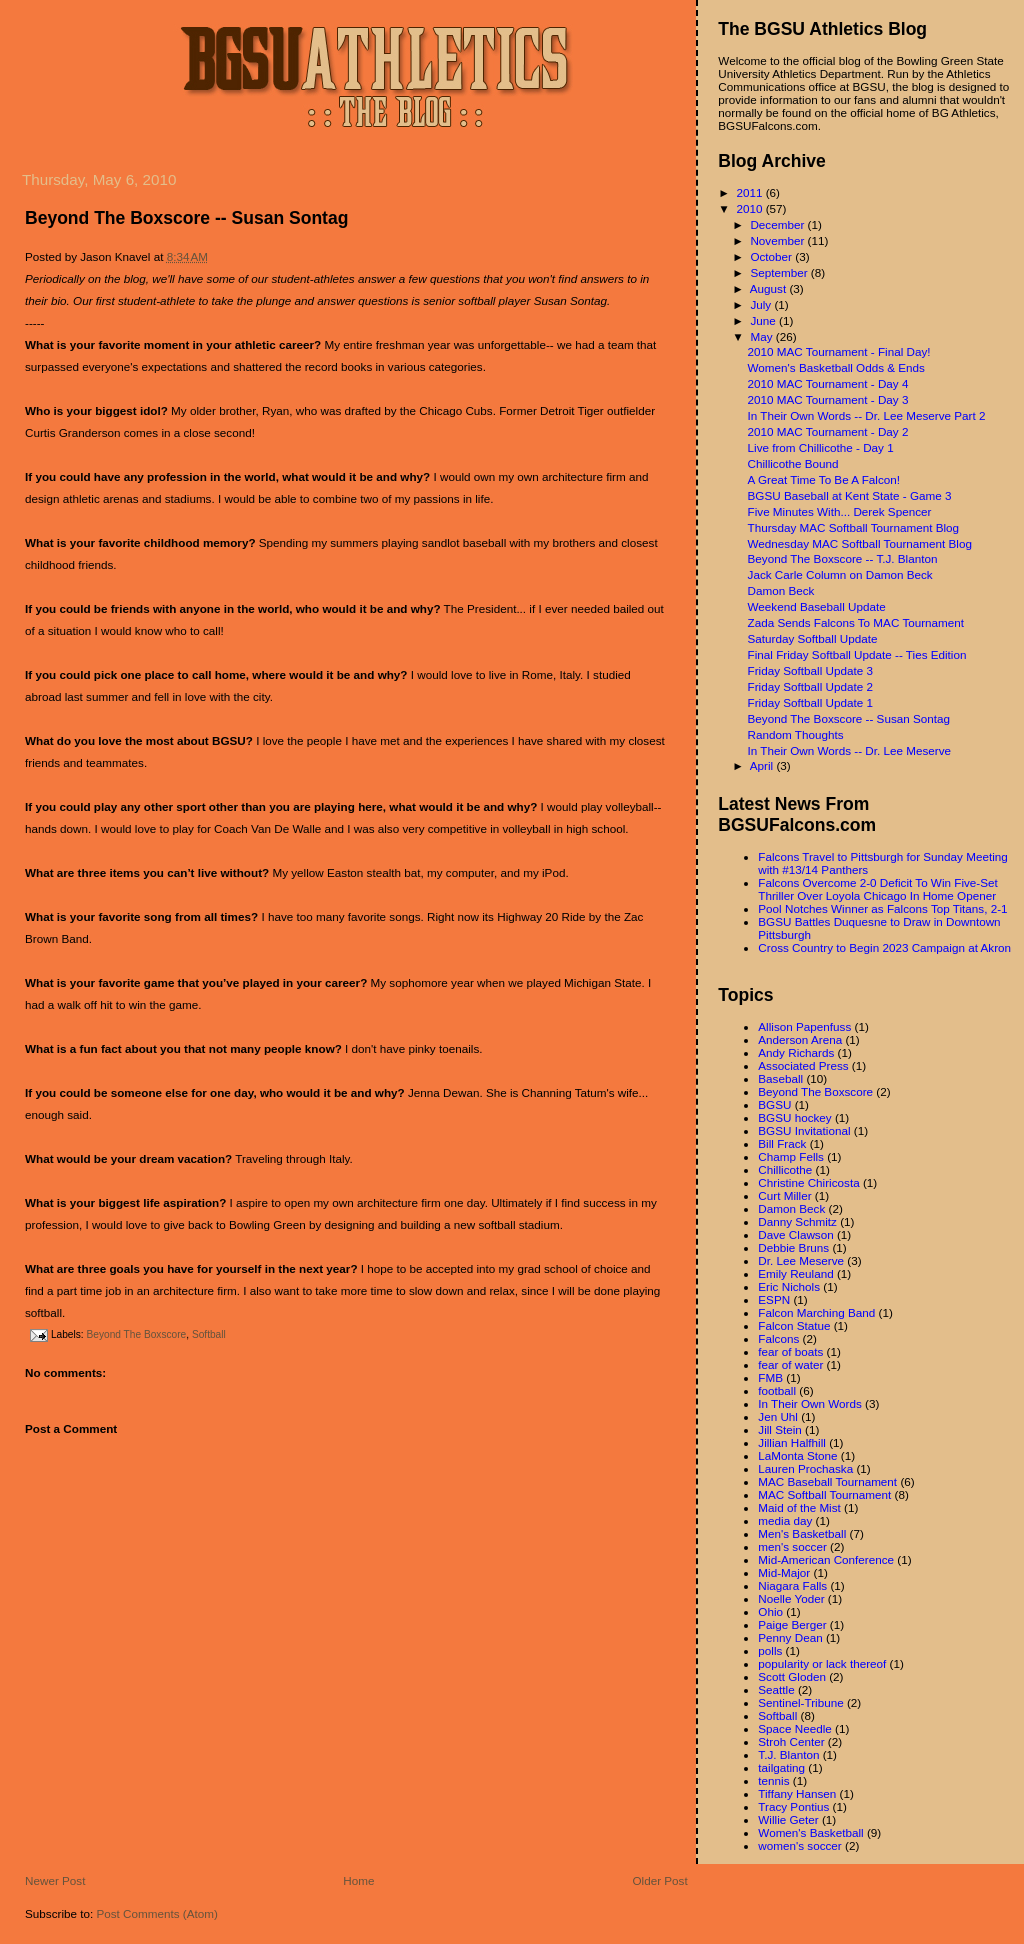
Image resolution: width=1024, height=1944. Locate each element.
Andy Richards (796, 1052)
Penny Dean (790, 1637)
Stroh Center (791, 1741)
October (772, 256)
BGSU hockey (794, 1117)
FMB (770, 1377)
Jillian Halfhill (792, 1442)
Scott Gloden (792, 1676)
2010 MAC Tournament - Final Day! (839, 351)
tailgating (781, 1767)
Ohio (770, 1611)
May (762, 336)
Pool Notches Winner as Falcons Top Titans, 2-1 (882, 908)
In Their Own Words (810, 1403)
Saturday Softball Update (813, 638)
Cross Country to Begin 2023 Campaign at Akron (884, 947)
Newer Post (55, 1880)
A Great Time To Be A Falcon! (824, 479)
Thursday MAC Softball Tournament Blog (854, 527)
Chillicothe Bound (793, 463)
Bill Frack (782, 1143)
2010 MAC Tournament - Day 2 (828, 431)
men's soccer (792, 1546)
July (762, 304)
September (780, 272)
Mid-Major (784, 1572)
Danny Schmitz (797, 1221)
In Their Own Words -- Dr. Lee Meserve (850, 750)
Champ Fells (791, 1156)
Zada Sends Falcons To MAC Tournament (856, 622)
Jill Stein (780, 1429)
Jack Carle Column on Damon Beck (840, 574)
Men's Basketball (802, 1533)
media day (785, 1520)
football (777, 1390)
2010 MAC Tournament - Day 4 (828, 383)
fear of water (790, 1364)
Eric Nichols (789, 1286)
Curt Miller (784, 1195)
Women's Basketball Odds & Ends (836, 367)
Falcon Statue (794, 1325)
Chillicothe (785, 1169)
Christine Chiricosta (808, 1182)
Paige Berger (792, 1624)
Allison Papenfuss (804, 1026)
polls (770, 1650)
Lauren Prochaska (805, 1468)
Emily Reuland (795, 1273)
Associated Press (803, 1065)
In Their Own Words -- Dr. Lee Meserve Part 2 (867, 415)
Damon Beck (781, 590)
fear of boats (790, 1351)
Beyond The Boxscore (136, 1334)
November (778, 240)
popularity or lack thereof (822, 1663)
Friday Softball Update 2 (810, 686)
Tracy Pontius (793, 1806)
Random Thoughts (796, 734)
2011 (750, 192)
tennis (773, 1780)
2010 (750, 208)
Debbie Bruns (793, 1247)
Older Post (660, 1880)
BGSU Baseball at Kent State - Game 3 (850, 495)
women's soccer (799, 1845)
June (764, 320)
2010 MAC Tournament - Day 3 (828, 399)
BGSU (774, 1104)
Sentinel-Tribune (800, 1702)
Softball (209, 1334)
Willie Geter (788, 1819)
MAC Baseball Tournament (827, 1481)
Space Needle (794, 1728)
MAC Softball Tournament (824, 1494)
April (763, 765)
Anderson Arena (800, 1039)
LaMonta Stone (797, 1455)
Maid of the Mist (799, 1507)
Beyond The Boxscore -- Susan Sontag (186, 218)
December (778, 224)
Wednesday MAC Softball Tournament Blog (860, 543)
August (770, 288)
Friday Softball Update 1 (810, 702)
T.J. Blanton (788, 1754)
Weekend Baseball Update (817, 606)
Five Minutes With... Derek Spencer (840, 511)
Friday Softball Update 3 (810, 670)
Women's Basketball (810, 1832)
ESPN (774, 1299)
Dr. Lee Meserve (801, 1260)
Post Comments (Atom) (156, 1913)
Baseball (780, 1078)
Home (358, 1880)
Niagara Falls (792, 1585)
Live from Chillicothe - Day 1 (821, 447)
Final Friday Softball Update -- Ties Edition (857, 654)
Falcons (778, 1338)
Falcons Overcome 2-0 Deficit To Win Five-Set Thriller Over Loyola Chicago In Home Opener (877, 889)
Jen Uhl (778, 1416)
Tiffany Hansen (797, 1793)
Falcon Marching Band (816, 1312)
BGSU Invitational (804, 1130)
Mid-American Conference (826, 1559)
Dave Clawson (795, 1234)
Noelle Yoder (791, 1598)
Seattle (776, 1689)
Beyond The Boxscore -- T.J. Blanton (843, 558)
